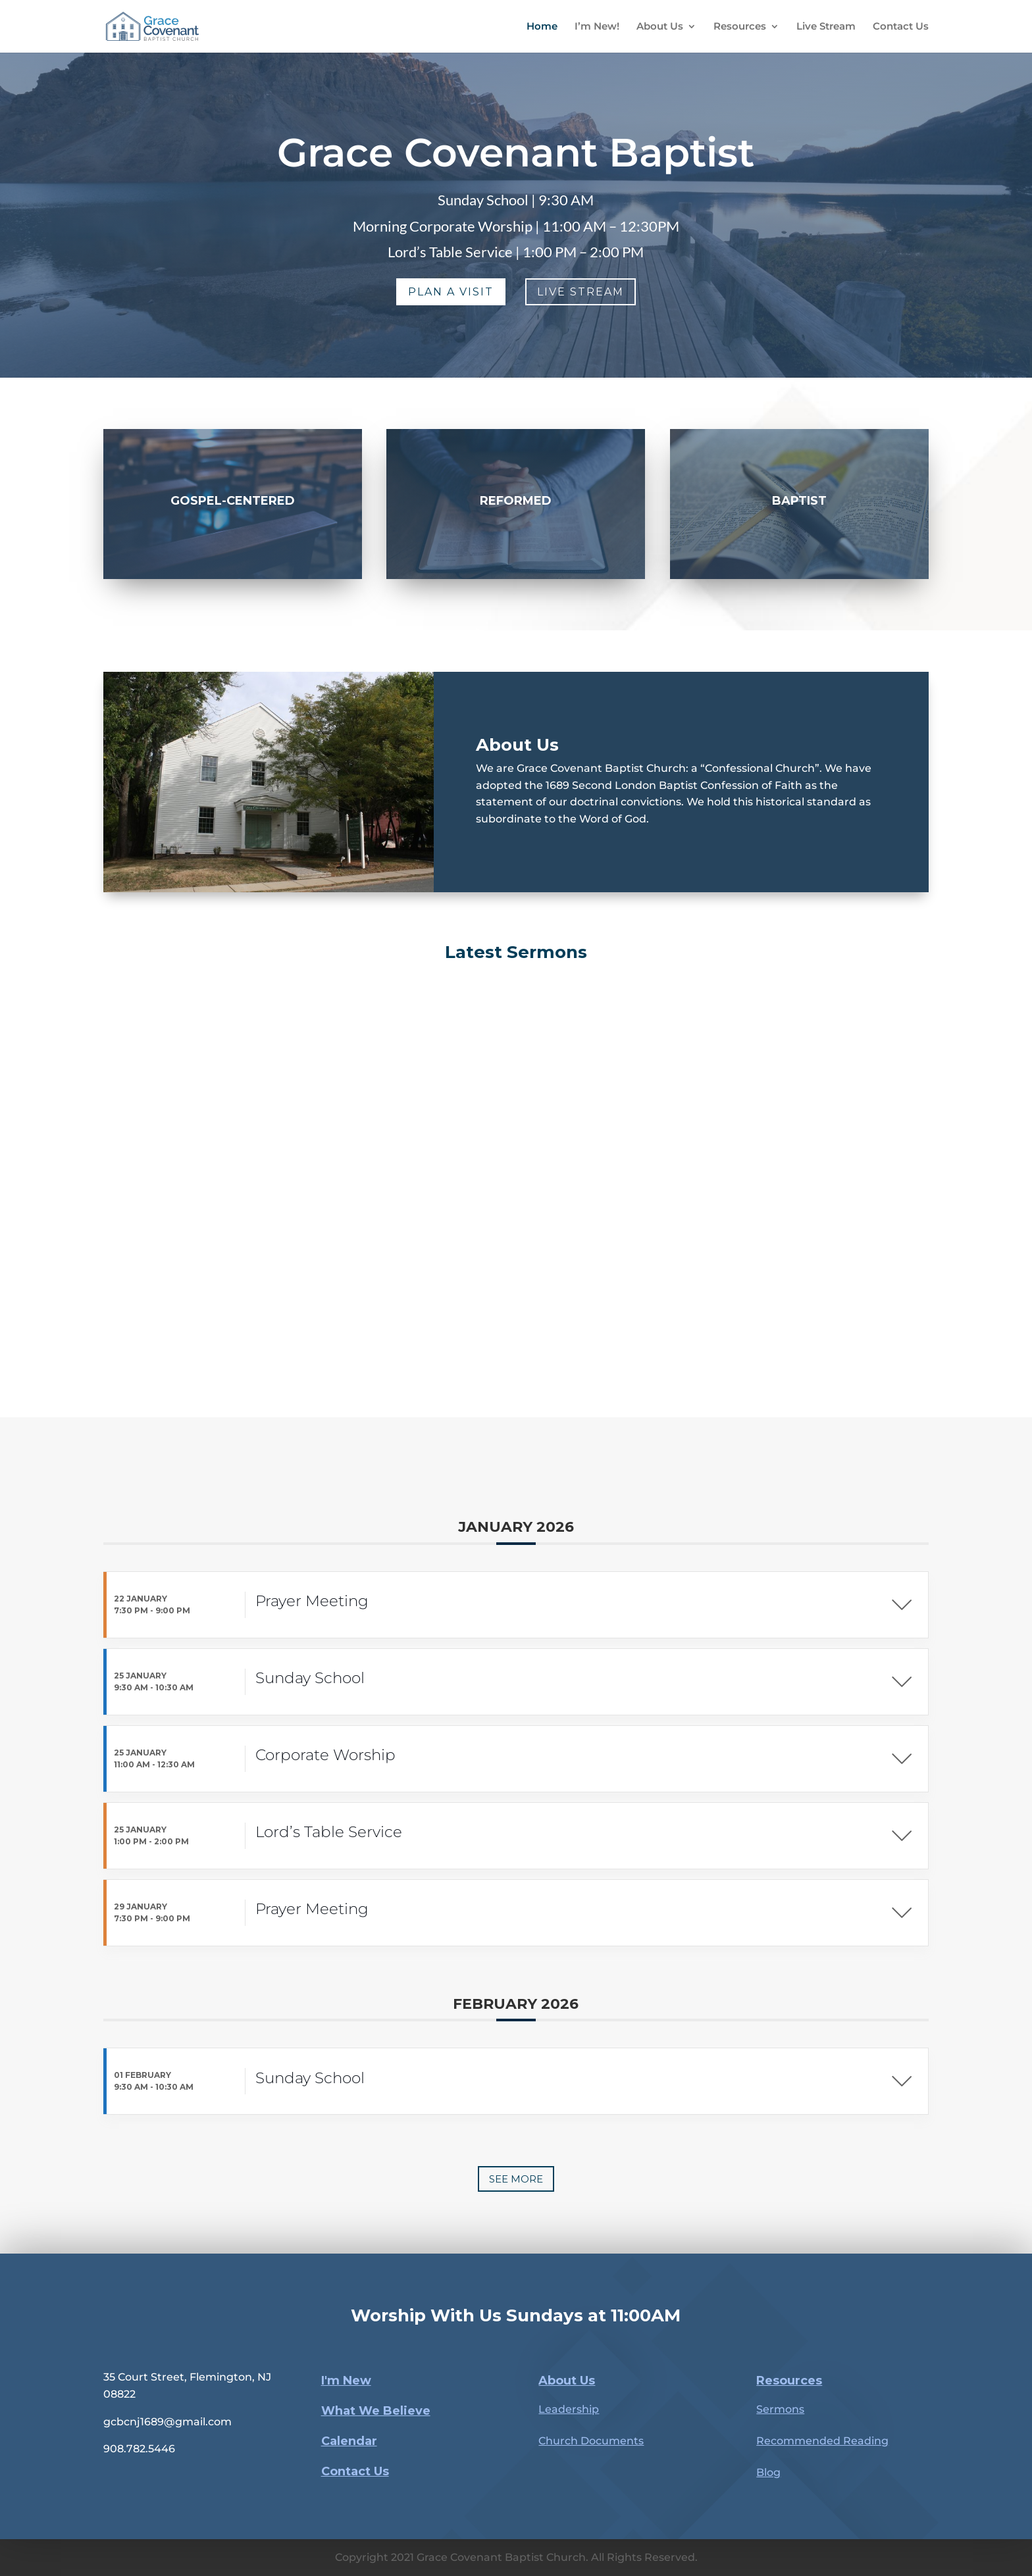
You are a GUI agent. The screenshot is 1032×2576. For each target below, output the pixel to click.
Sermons (780, 2409)
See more (516, 2179)
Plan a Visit (451, 292)
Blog (768, 2472)
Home (542, 27)
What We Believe (375, 2411)
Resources (739, 27)
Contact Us (901, 27)
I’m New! (597, 27)
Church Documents (591, 2441)
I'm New (346, 2380)
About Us (659, 27)
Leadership (568, 2409)
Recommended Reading (822, 2441)
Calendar (349, 2441)
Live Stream (826, 27)
